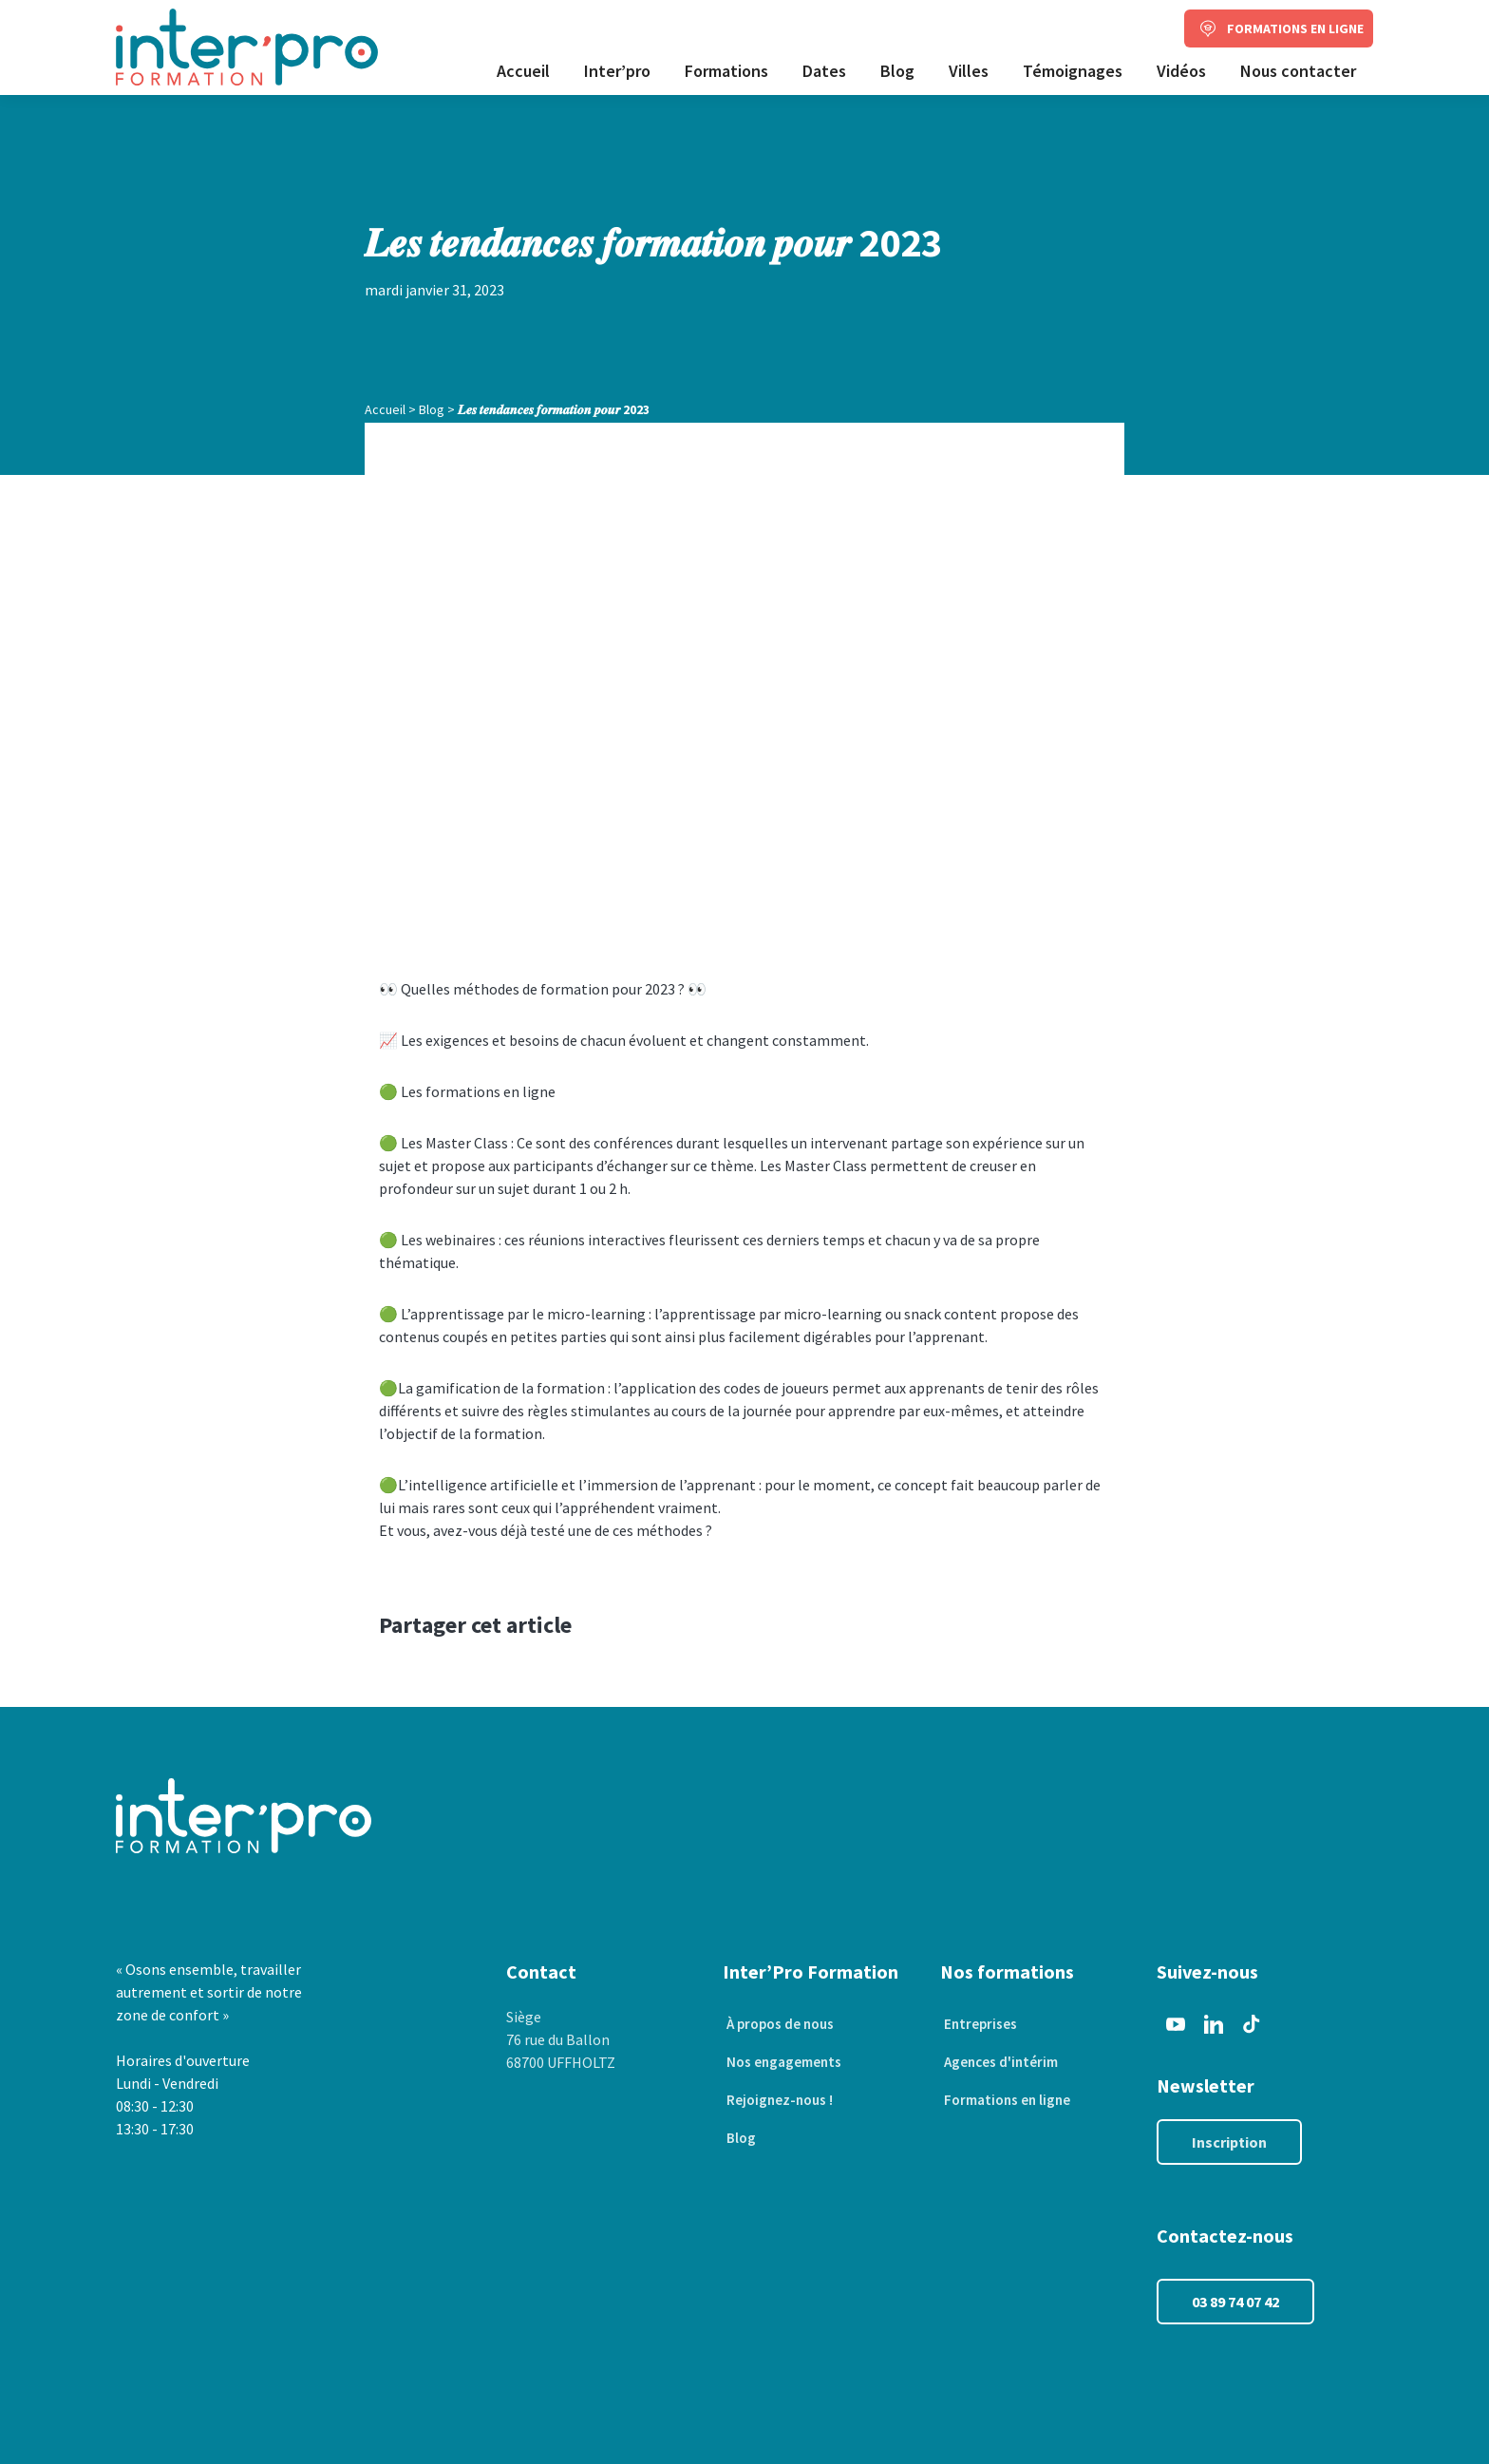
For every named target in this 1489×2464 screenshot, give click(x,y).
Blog (897, 71)
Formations (726, 71)
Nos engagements (783, 2062)
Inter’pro (617, 71)
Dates (824, 71)
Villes (969, 71)
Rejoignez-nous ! (778, 2100)
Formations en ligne (1007, 2100)
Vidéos (1181, 71)
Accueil (523, 71)
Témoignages (1072, 71)
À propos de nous (780, 2024)
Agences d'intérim (1000, 2062)
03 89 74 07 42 (1235, 2301)
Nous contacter (1298, 71)
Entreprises (977, 2024)
